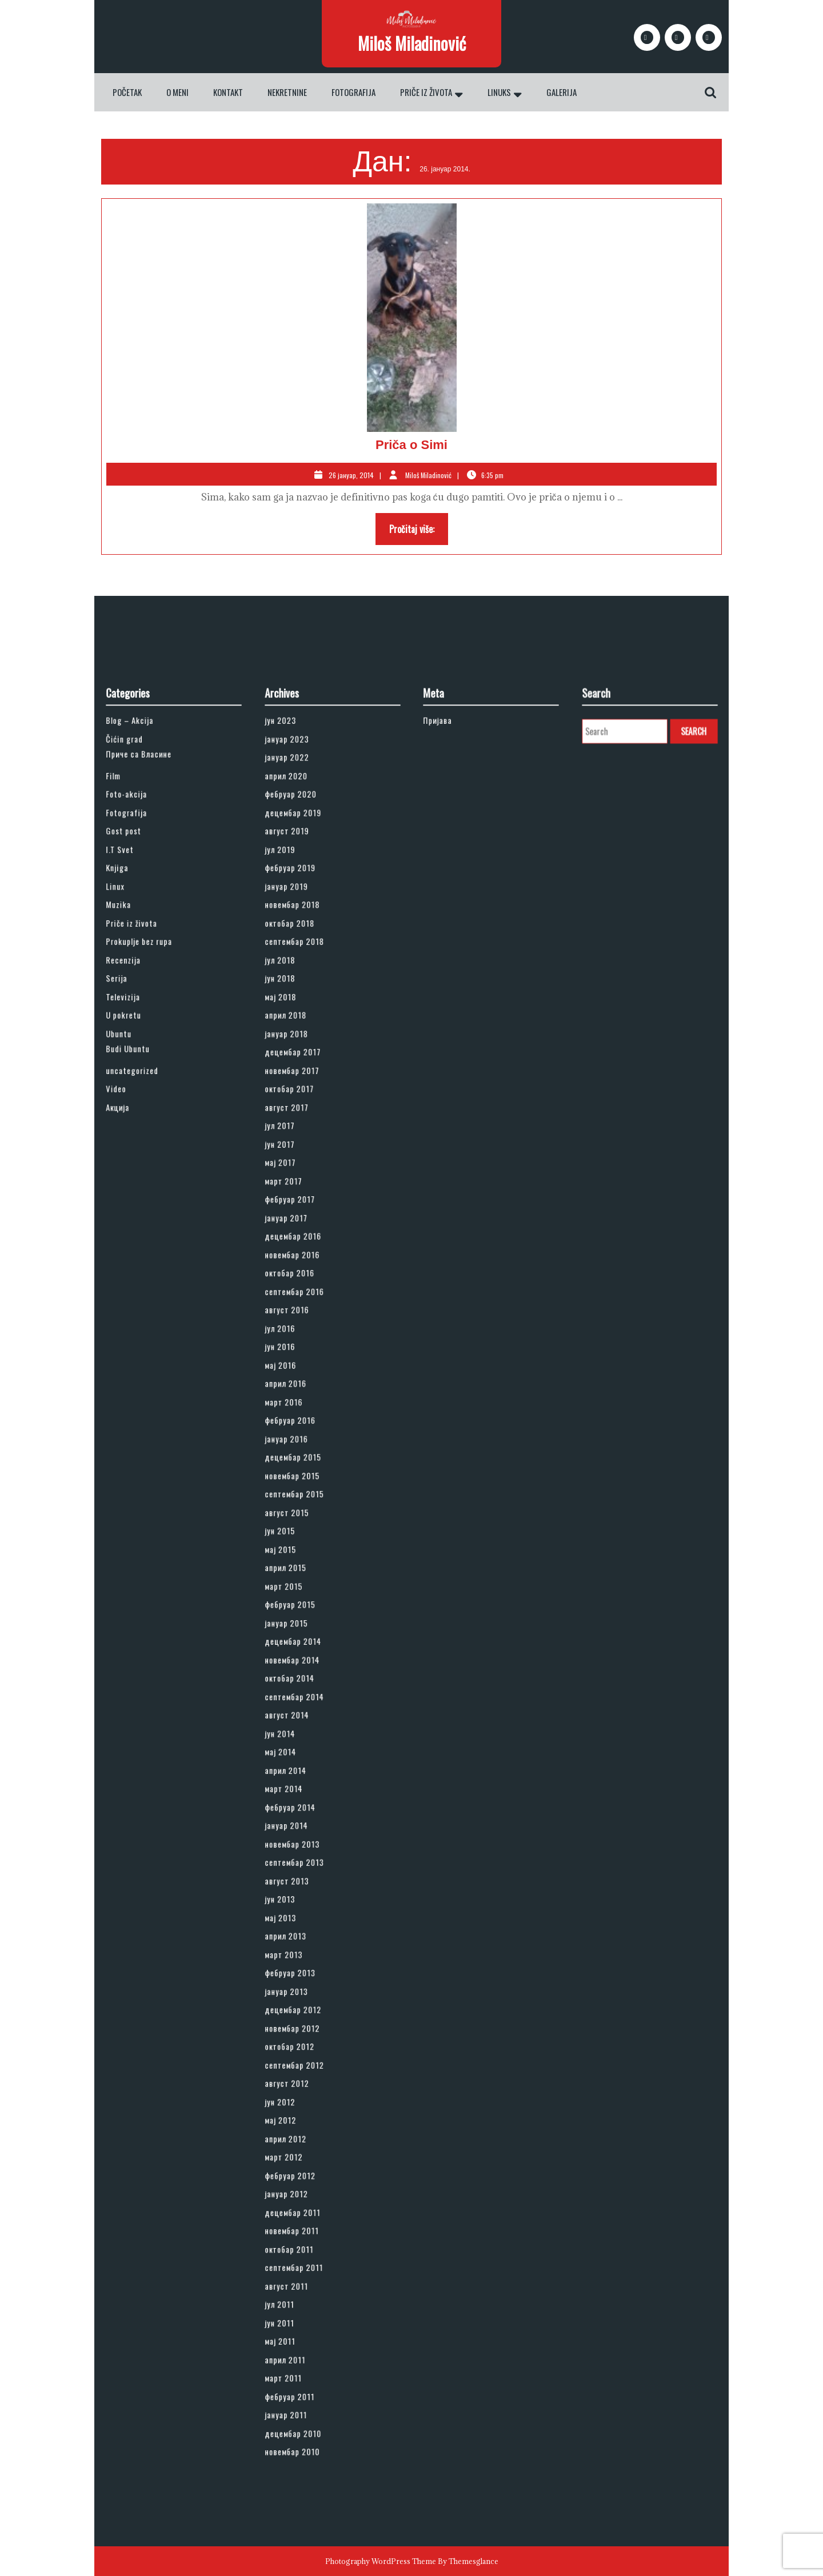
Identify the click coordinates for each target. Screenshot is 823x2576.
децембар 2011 (306, 1990)
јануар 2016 (302, 1484)
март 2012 (300, 1954)
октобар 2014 (304, 1641)
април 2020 (302, 1051)
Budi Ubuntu (143, 1229)
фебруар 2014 (304, 1725)
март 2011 (300, 2098)
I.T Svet (138, 1099)
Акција (137, 1267)
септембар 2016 (307, 1388)
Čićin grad (141, 1026)
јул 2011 (297, 2050)
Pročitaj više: (418, 532)
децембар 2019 (306, 1075)
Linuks (499, 92)
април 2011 (301, 2086)
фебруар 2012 (304, 1966)
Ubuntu (137, 1219)
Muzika (137, 1135)
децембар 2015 (306, 1496)
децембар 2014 (306, 1617)
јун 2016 (298, 1424)
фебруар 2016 (304, 1472)
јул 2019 (298, 1099)
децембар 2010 (306, 2134)
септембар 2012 (307, 1894)
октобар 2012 (304, 1882)
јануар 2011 (301, 2122)
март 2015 (300, 1580)
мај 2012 (298, 1930)
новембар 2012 (306, 1869)
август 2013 (302, 1773)
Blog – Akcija (144, 1014)
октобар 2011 (304, 2014)
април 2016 (301, 1448)
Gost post (140, 1087)
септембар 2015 (307, 1520)
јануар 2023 (302, 1026)
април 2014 (301, 1701)
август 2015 (302, 1532)
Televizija (140, 1195)
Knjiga (136, 1111)
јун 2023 (298, 1014)
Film (134, 1051)
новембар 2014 (306, 1629)
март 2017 (300, 1315)
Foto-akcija (142, 1063)
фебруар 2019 (304, 1111)
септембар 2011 (307, 2026)
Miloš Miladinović (412, 43)
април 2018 (301, 1207)
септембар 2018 (307, 1159)
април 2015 (301, 1568)
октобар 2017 (304, 1255)
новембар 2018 (306, 1135)
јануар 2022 (302, 1038)
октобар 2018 (304, 1147)
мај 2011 (298, 2074)
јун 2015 (298, 1544)
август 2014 (302, 1665)
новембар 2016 (306, 1364)
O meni (177, 92)
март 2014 (300, 1713)
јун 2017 (297, 1291)
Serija (136, 1183)
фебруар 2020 (305, 1063)
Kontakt (228, 92)
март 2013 (300, 1821)
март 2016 (300, 1460)
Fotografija (353, 92)
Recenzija (140, 1171)
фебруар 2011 (304, 2110)
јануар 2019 (302, 1123)
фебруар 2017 (304, 1328)
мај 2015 (298, 1556)
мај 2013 (298, 1797)
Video (135, 1255)
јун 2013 (298, 1785)
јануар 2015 (302, 1605)
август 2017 (302, 1267)
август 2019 (302, 1087)
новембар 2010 (306, 2146)
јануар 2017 (302, 1340)
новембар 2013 (306, 1749)
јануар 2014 (302, 1737)
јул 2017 (297, 1279)
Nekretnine (287, 92)
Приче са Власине (150, 1036)
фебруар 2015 (304, 1592)
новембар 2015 (306, 1508)
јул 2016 (298, 1412)
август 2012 (302, 1906)
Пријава (455, 1014)
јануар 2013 (302, 1845)
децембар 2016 (306, 1352)
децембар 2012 (306, 1857)
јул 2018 (298, 1171)
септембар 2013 (307, 1761)
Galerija (561, 92)
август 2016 (302, 1400)
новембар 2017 (305, 1243)
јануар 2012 (302, 1978)
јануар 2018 (302, 1219)
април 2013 (301, 1809)
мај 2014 (298, 1689)
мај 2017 (298, 1303)
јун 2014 (298, 1677)
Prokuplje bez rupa (151, 1159)
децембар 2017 (306, 1231)
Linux (135, 1123)
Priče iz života (426, 92)
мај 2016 (298, 1436)
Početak (127, 92)
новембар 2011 (305, 2002)
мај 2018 (298, 1195)
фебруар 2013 (304, 1833)
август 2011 (302, 2038)
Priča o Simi (411, 445)
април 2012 (301, 1942)
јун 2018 (298, 1183)
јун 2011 (297, 2062)
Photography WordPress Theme (380, 2561)
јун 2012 (298, 1918)
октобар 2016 (304, 1376)
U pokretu (140, 1207)
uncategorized (146, 1243)
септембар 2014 (307, 1653)
